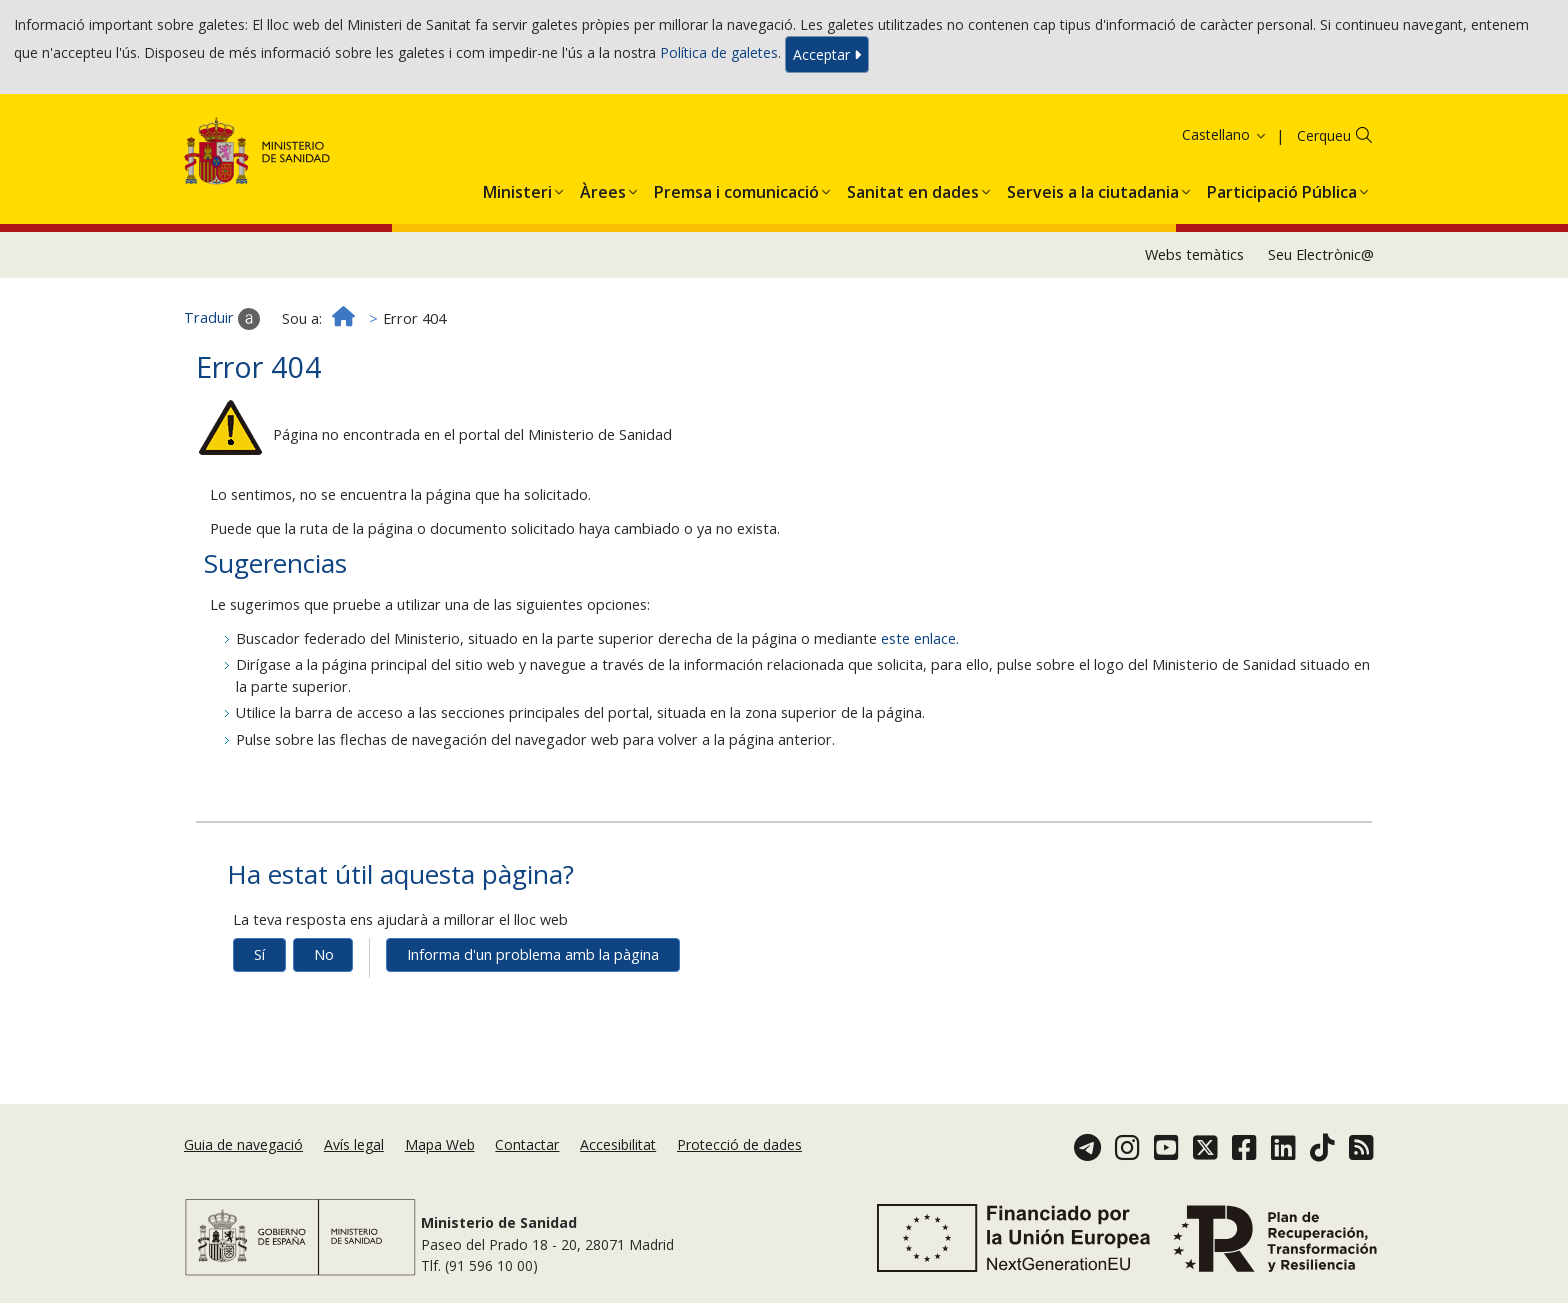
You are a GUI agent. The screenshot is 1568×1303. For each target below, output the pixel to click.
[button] (517, 188)
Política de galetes (719, 52)
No (324, 954)
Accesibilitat (618, 1144)
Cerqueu (1324, 135)
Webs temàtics (1194, 254)
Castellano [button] (1225, 134)
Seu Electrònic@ (1321, 254)
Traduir (222, 319)
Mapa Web (440, 1144)
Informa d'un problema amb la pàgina (533, 954)
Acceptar (827, 54)
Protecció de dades (739, 1144)
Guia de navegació (243, 1144)
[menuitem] (517, 188)
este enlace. (920, 638)
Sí (259, 954)
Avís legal (354, 1144)
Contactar (527, 1144)
